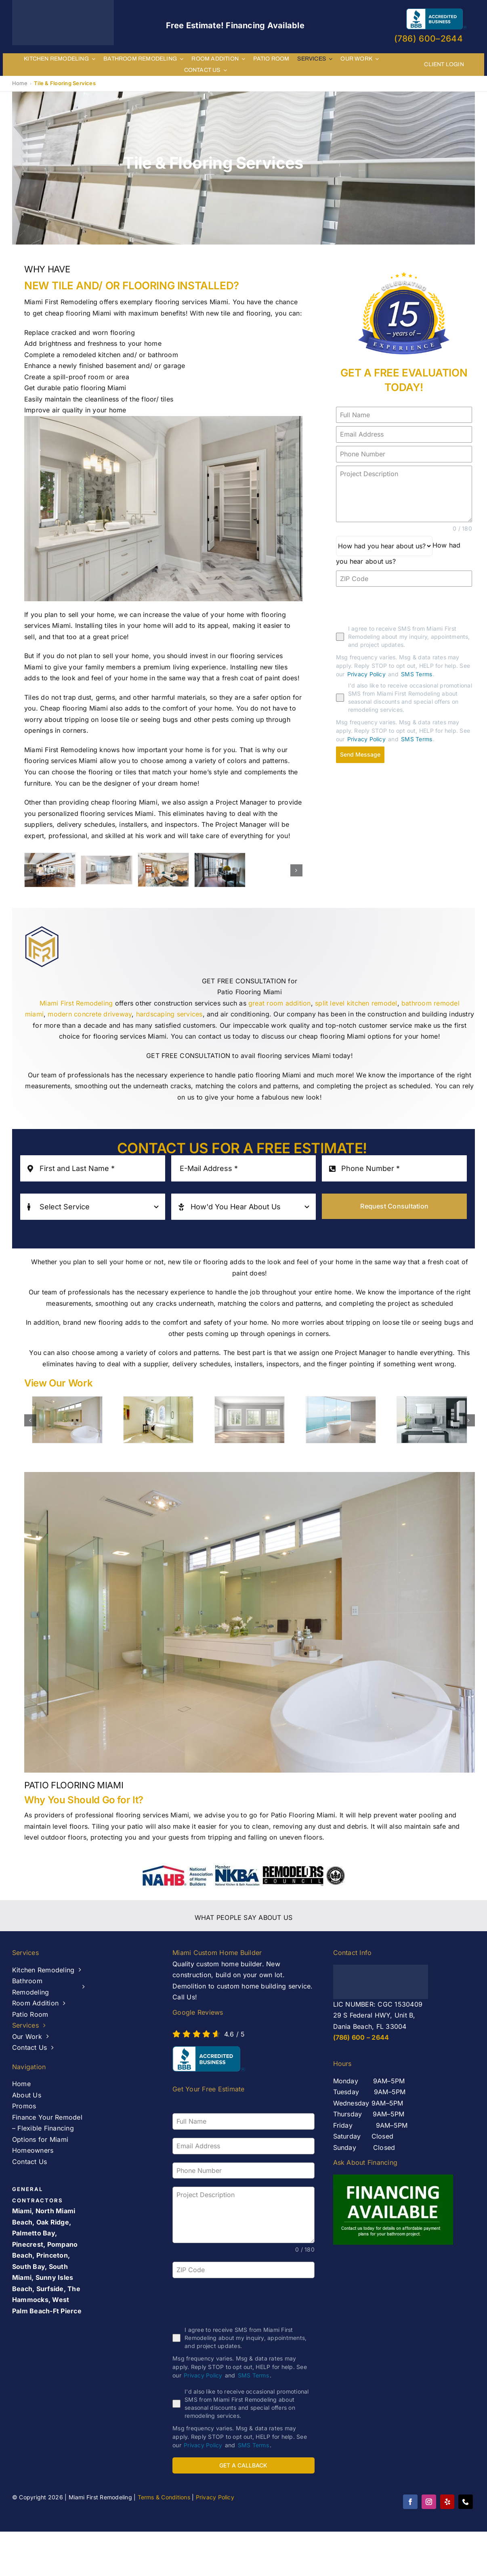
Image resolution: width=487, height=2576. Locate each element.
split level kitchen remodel (356, 1003)
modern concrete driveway (90, 1014)
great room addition (279, 1003)
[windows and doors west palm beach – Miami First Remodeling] (220, 870)
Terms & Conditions (164, 2494)
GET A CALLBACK (243, 2465)
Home (19, 83)
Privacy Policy (366, 674)
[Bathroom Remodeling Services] (106, 870)
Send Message (360, 754)
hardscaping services (169, 1014)
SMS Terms (416, 674)
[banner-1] (163, 870)
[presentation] (397, 605)
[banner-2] (50, 870)
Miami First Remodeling (76, 1003)
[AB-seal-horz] (208, 2059)
